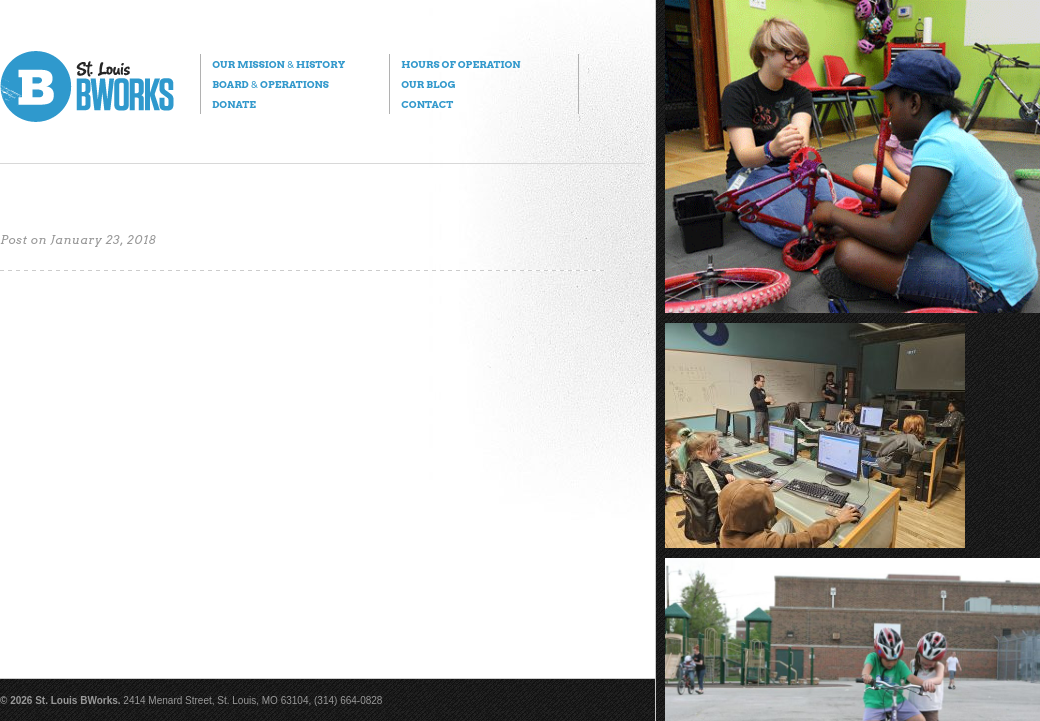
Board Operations (270, 84)
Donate (234, 104)
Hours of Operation (460, 64)
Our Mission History (278, 64)
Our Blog (428, 84)
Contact (427, 104)
